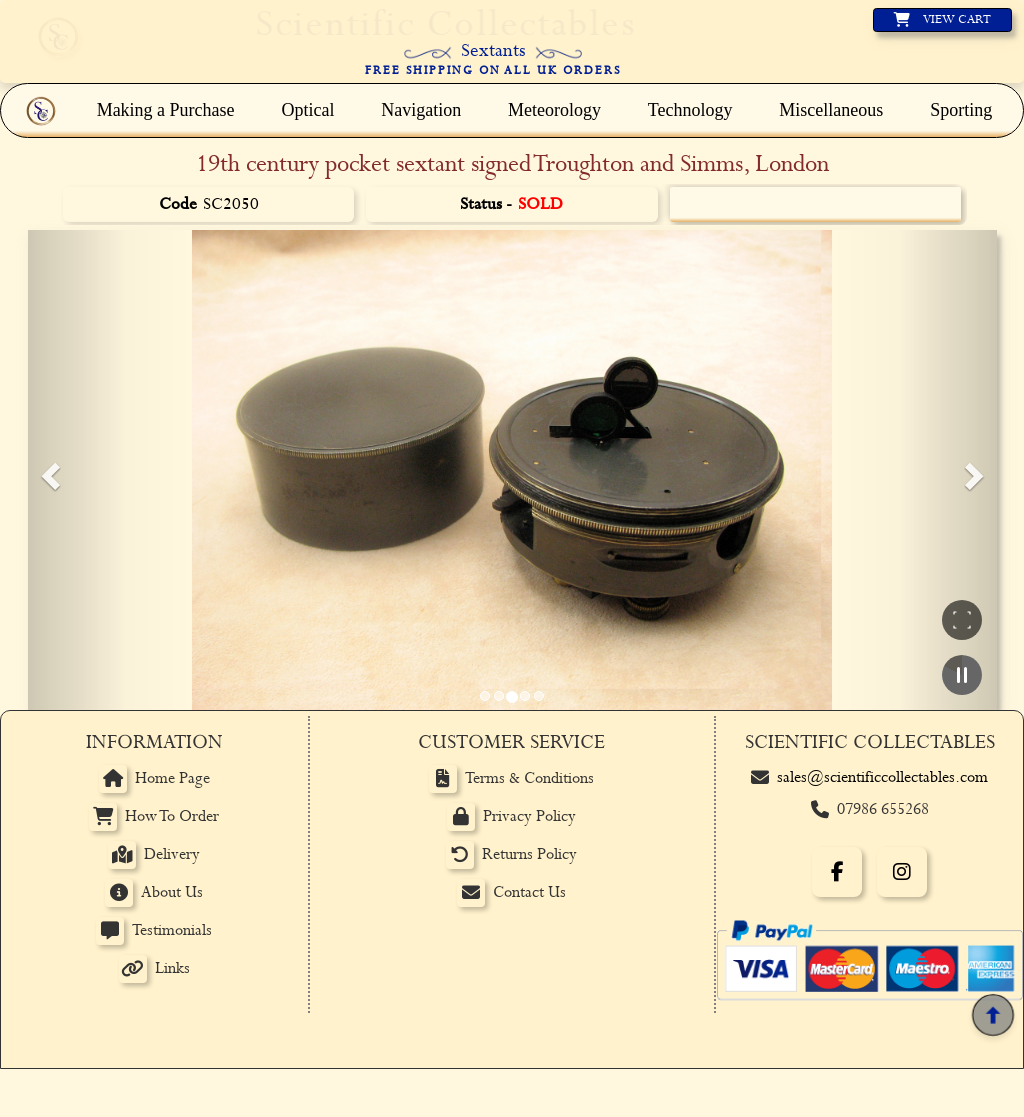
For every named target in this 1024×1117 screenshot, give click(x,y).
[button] (48, 470)
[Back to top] (993, 1015)
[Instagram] (902, 872)
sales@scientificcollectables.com (882, 777)
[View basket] (942, 20)
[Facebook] (837, 872)
